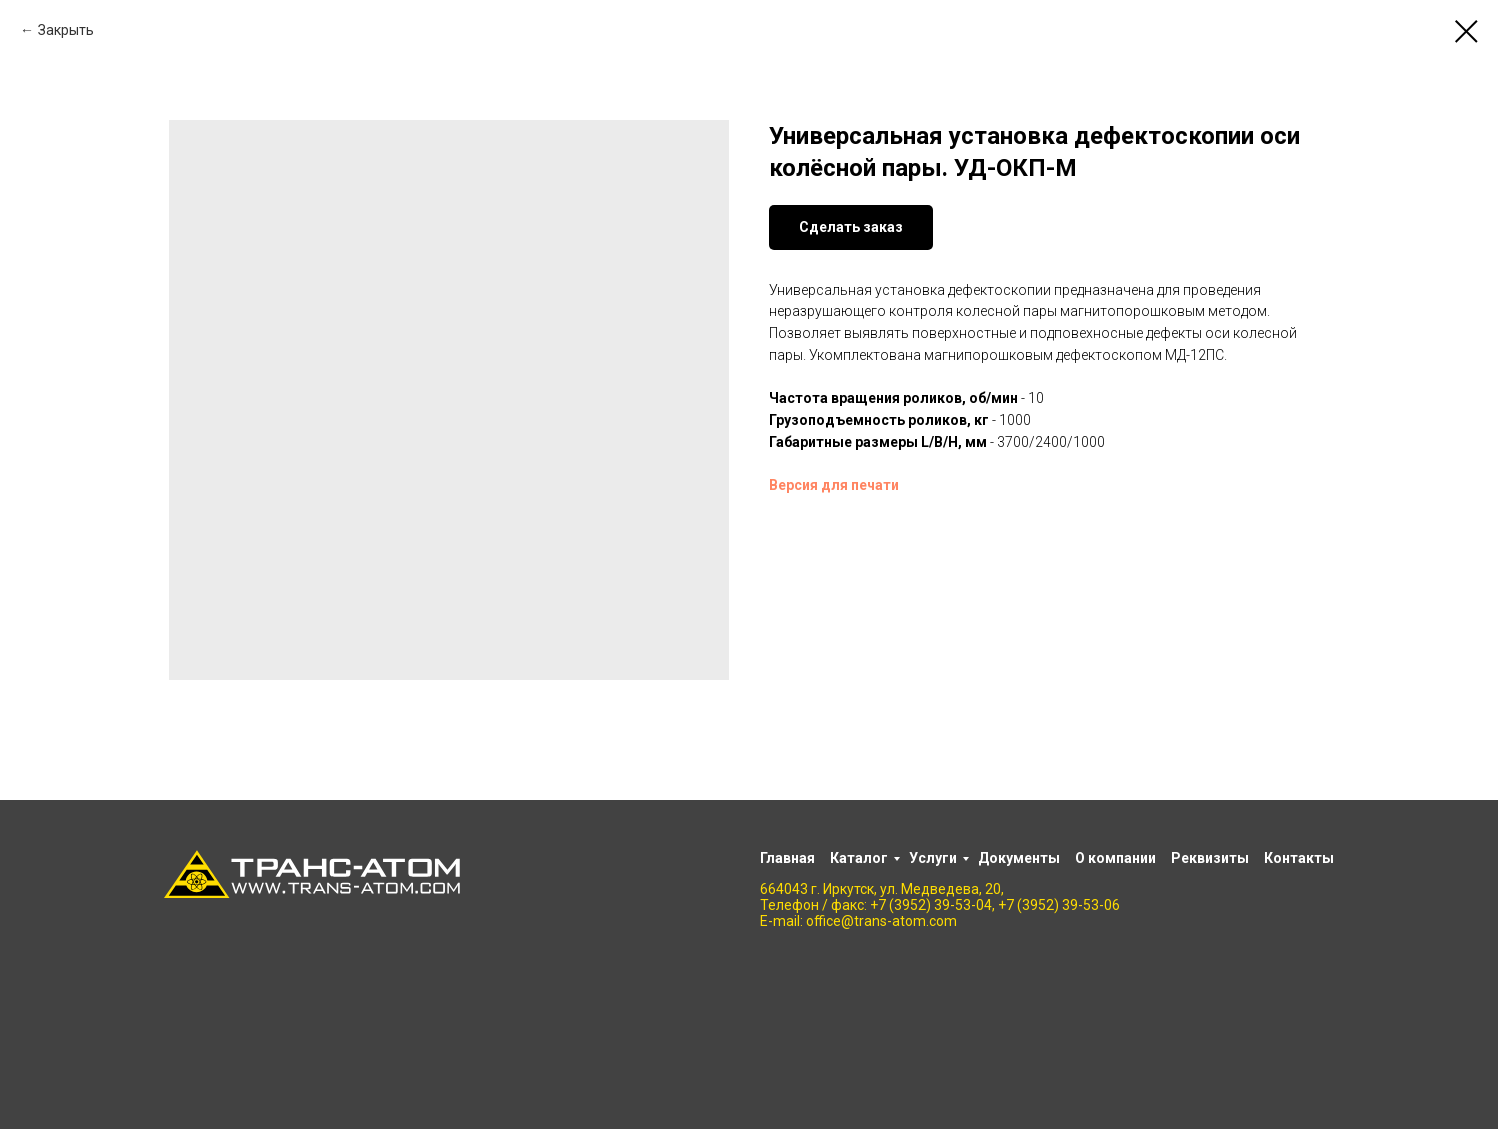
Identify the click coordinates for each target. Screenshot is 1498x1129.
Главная (787, 858)
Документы (1019, 858)
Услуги (933, 858)
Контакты (1299, 858)
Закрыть (66, 30)
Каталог (859, 858)
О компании (1115, 858)
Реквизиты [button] (1210, 858)
